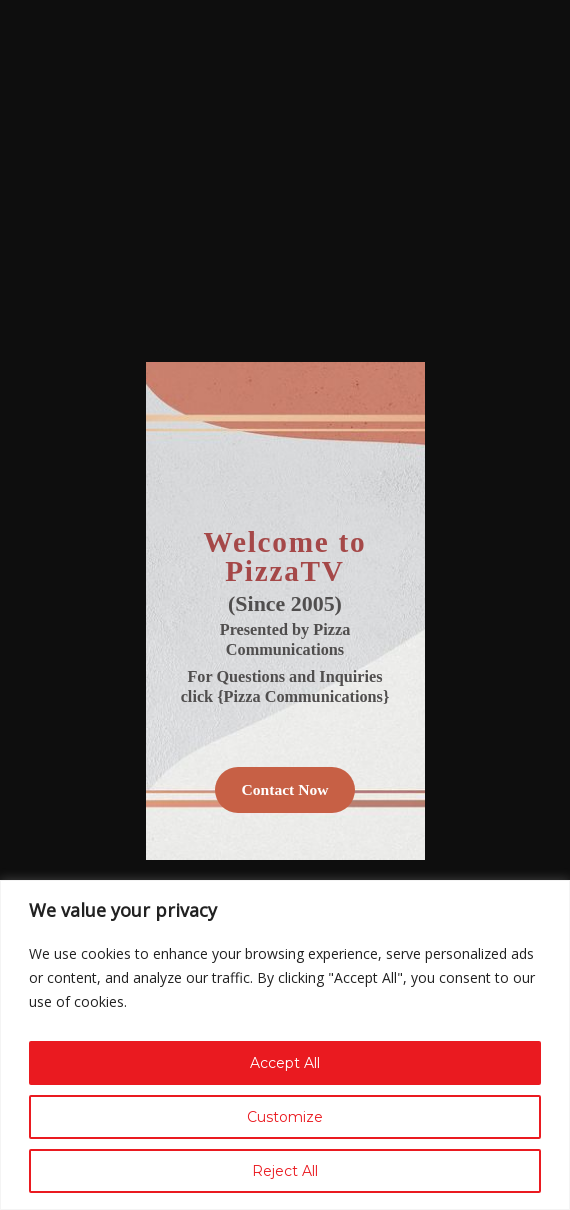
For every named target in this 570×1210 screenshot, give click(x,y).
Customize (285, 1117)
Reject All (285, 1171)
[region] (285, 1045)
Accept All (285, 1063)
